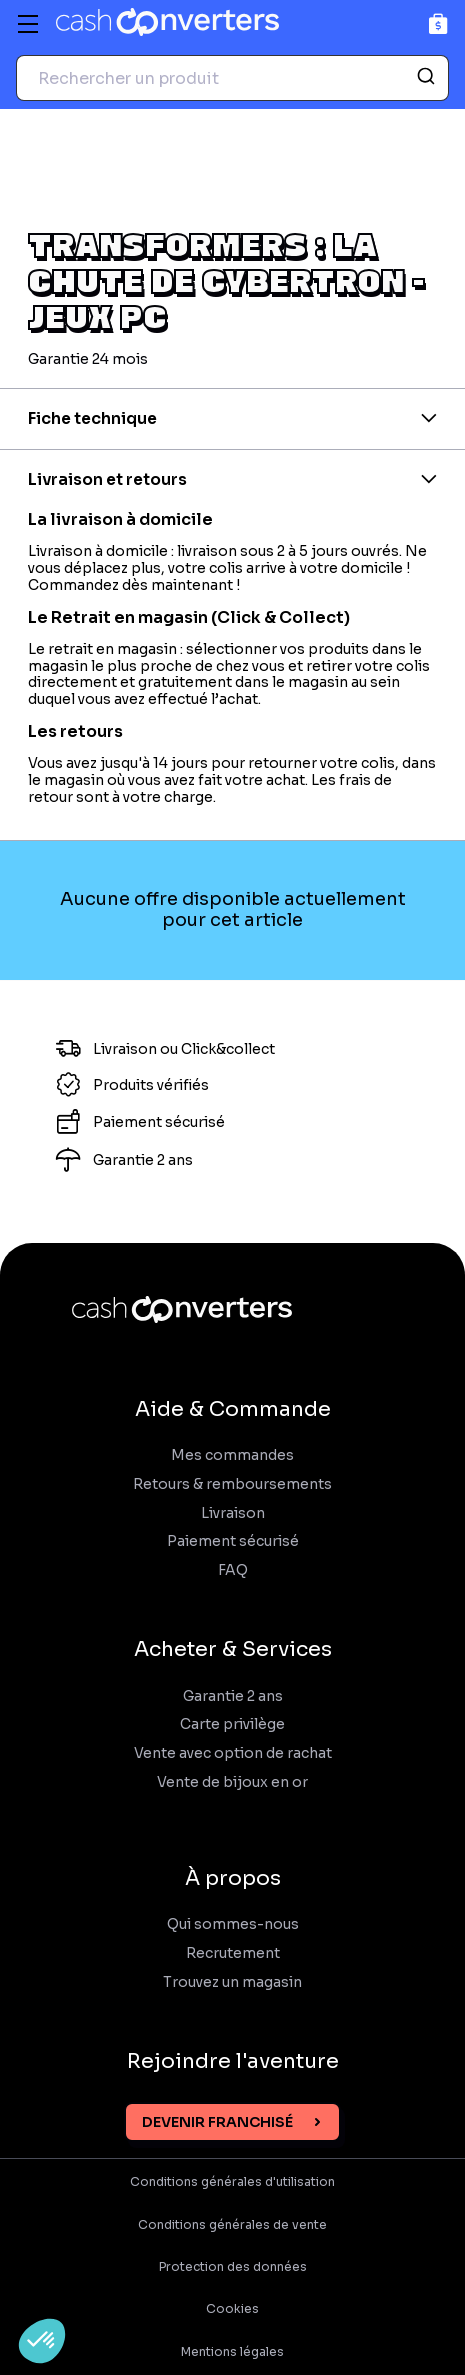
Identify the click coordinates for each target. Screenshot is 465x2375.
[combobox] (232, 78)
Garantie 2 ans (233, 1696)
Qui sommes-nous (233, 1924)
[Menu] (28, 24)
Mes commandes (232, 1455)
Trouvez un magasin (232, 1982)
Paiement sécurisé (233, 1541)
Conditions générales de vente (232, 2225)
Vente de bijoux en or (232, 1782)
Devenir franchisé (217, 2122)
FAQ (233, 1570)
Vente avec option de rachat (233, 1753)
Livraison (233, 1513)
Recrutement (233, 1953)
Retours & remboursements (232, 1484)
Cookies (232, 2309)
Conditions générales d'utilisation (232, 2182)
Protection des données (233, 2267)
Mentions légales (232, 2352)
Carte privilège (232, 1724)
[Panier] (438, 23)
